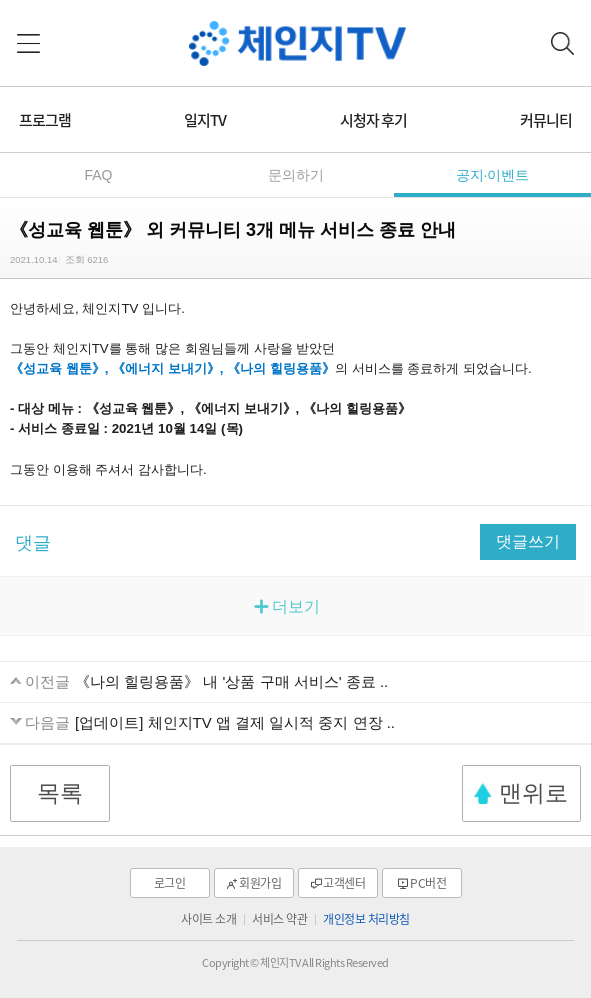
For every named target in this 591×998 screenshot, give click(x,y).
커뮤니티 (546, 120)
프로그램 (45, 120)
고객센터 (344, 883)
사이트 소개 (208, 919)
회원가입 (260, 883)
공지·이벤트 (493, 175)
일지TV (205, 120)
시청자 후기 (373, 120)
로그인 (170, 883)
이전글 (47, 681)
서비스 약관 (279, 919)
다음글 (47, 722)
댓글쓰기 (528, 541)
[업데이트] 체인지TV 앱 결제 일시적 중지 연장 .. (235, 722)
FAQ (98, 175)
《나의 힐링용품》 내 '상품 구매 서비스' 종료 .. (231, 681)
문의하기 (296, 175)
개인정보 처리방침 (366, 919)
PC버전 (428, 883)
